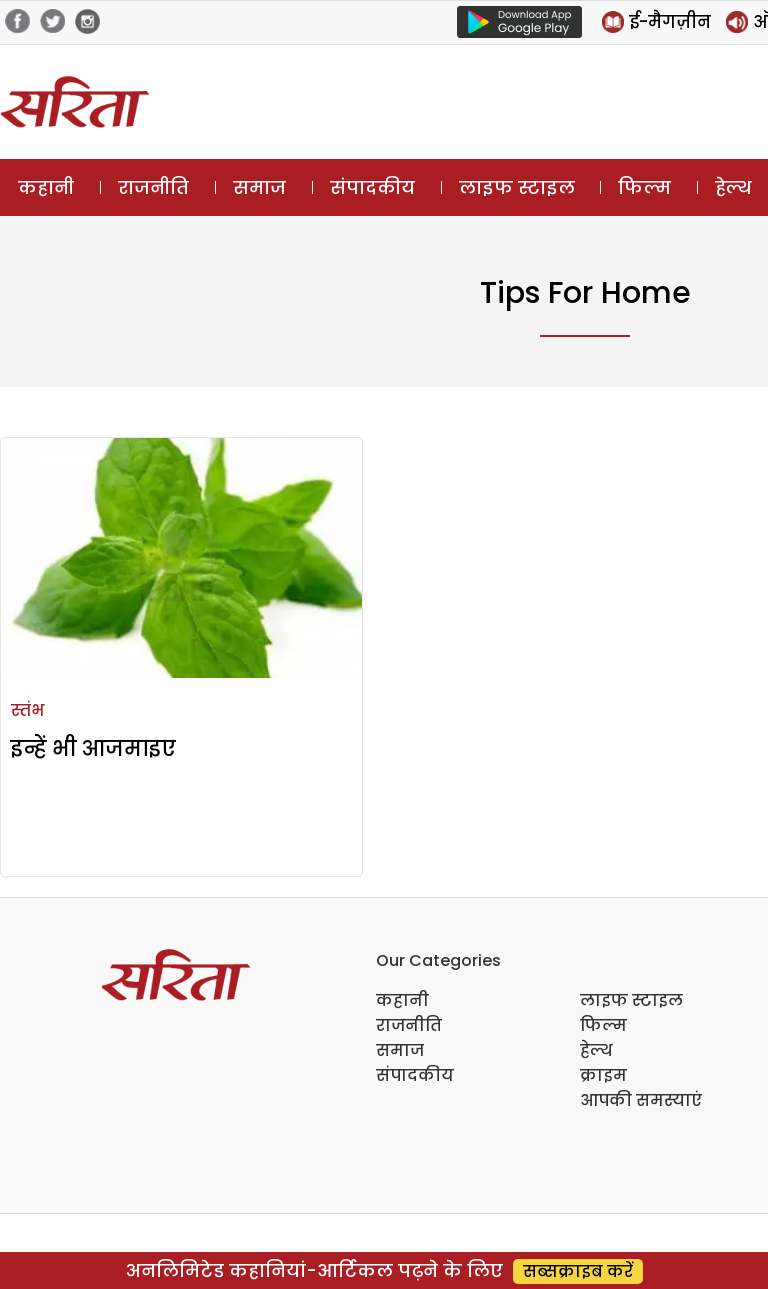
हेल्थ (596, 1050)
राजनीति (153, 187)
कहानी (46, 187)
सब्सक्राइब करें (578, 1271)
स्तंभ (27, 710)
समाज (259, 187)
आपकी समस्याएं (641, 1100)
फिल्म (644, 187)
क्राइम (603, 1075)
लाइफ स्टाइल (517, 187)
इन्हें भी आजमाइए (93, 748)
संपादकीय (372, 187)
